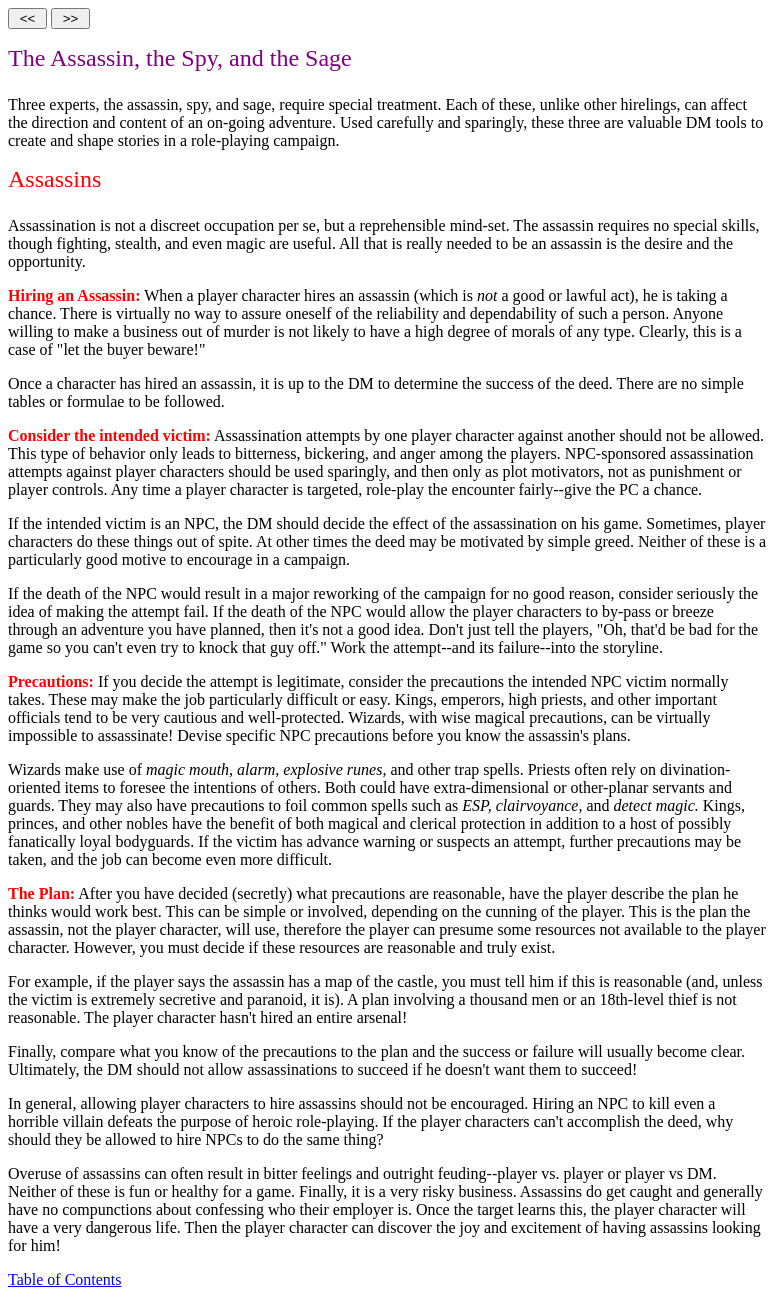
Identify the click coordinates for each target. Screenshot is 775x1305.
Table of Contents (65, 1279)
